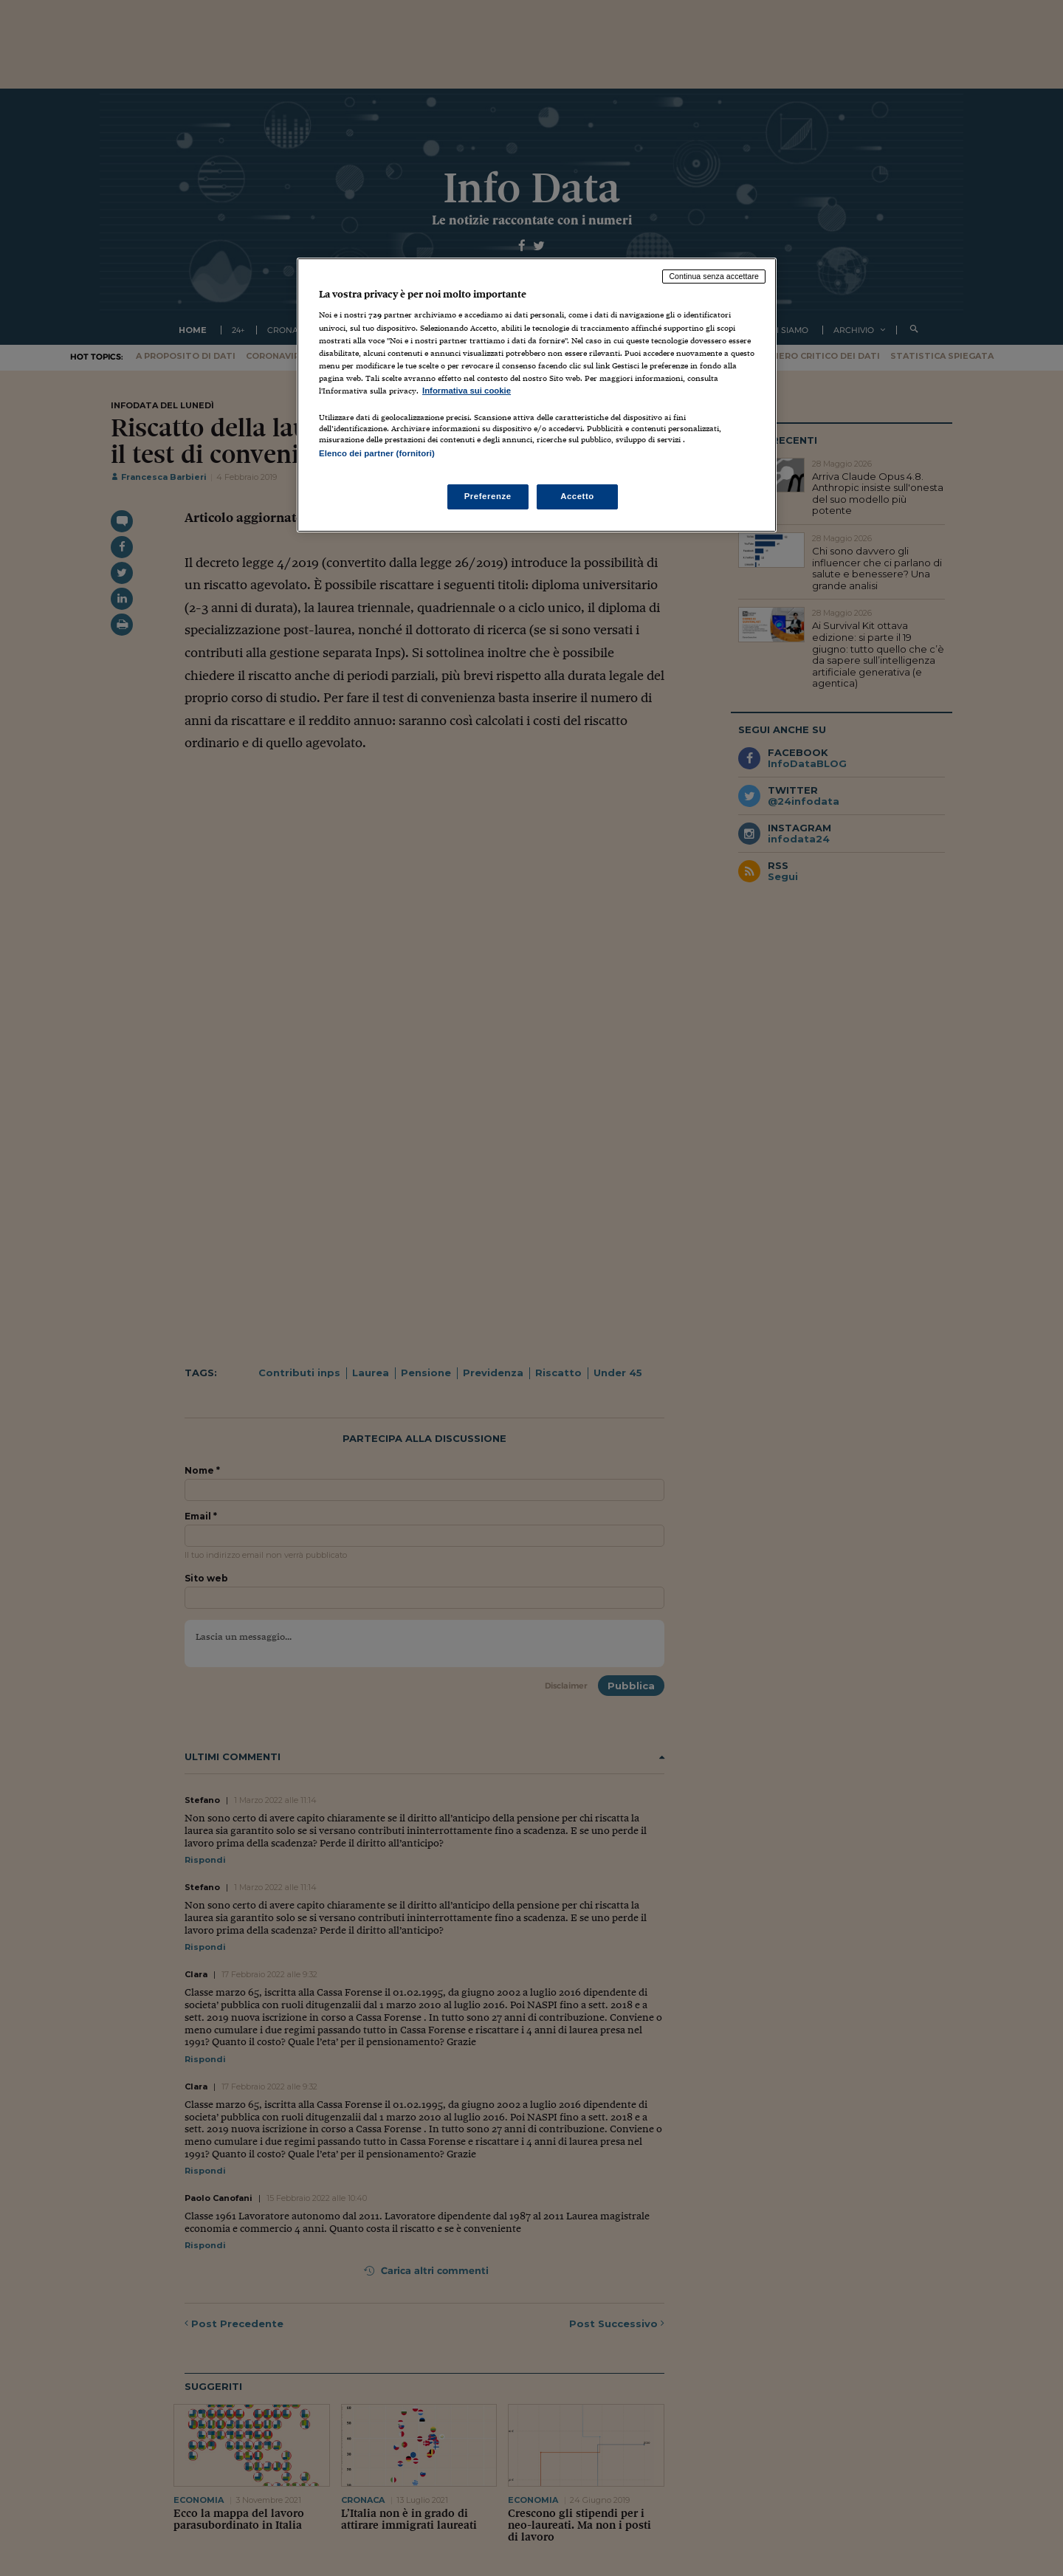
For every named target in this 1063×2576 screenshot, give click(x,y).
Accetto (577, 496)
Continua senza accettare (714, 276)
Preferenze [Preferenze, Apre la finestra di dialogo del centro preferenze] (488, 496)
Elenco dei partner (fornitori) (377, 453)
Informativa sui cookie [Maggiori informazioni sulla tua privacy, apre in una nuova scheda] (466, 390)
